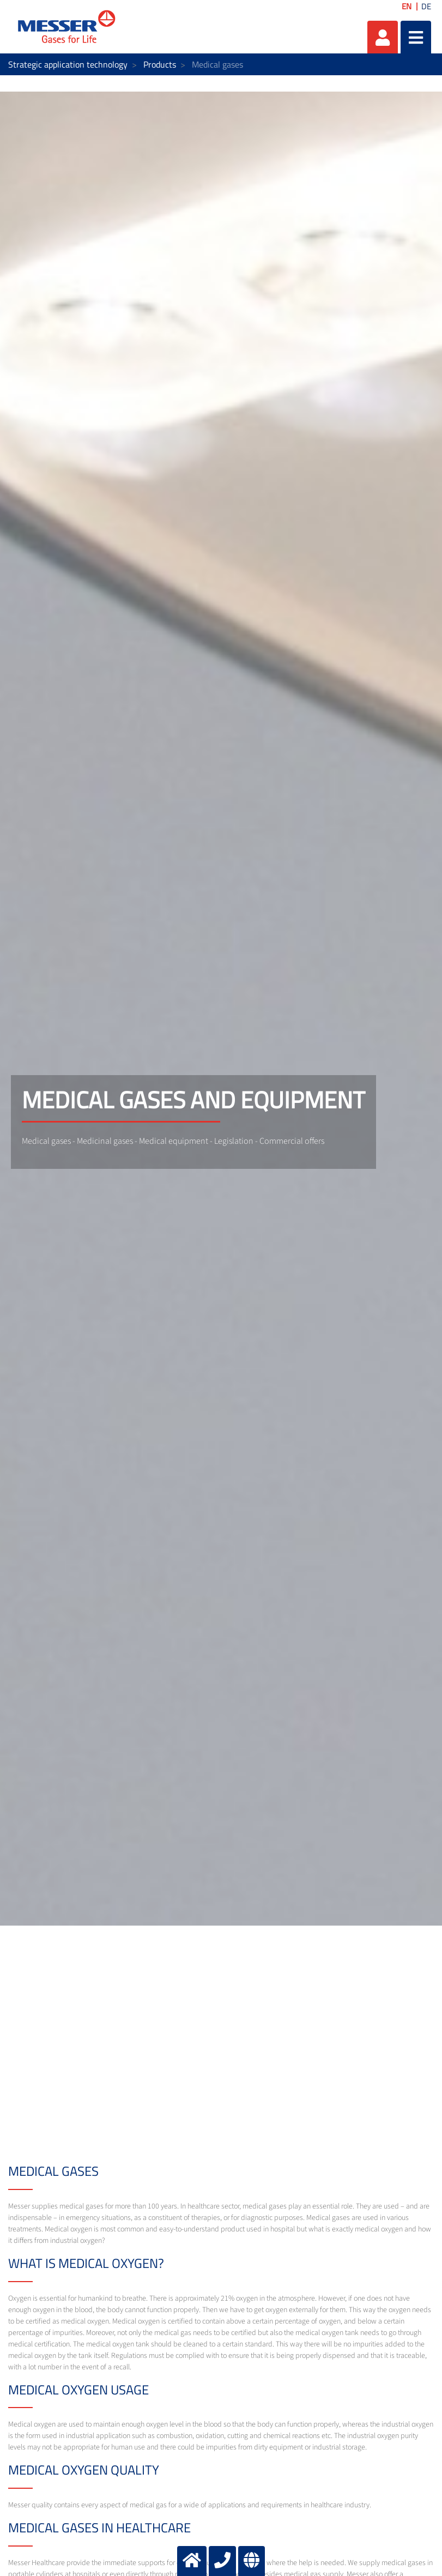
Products (159, 64)
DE (426, 6)
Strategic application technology (68, 64)
